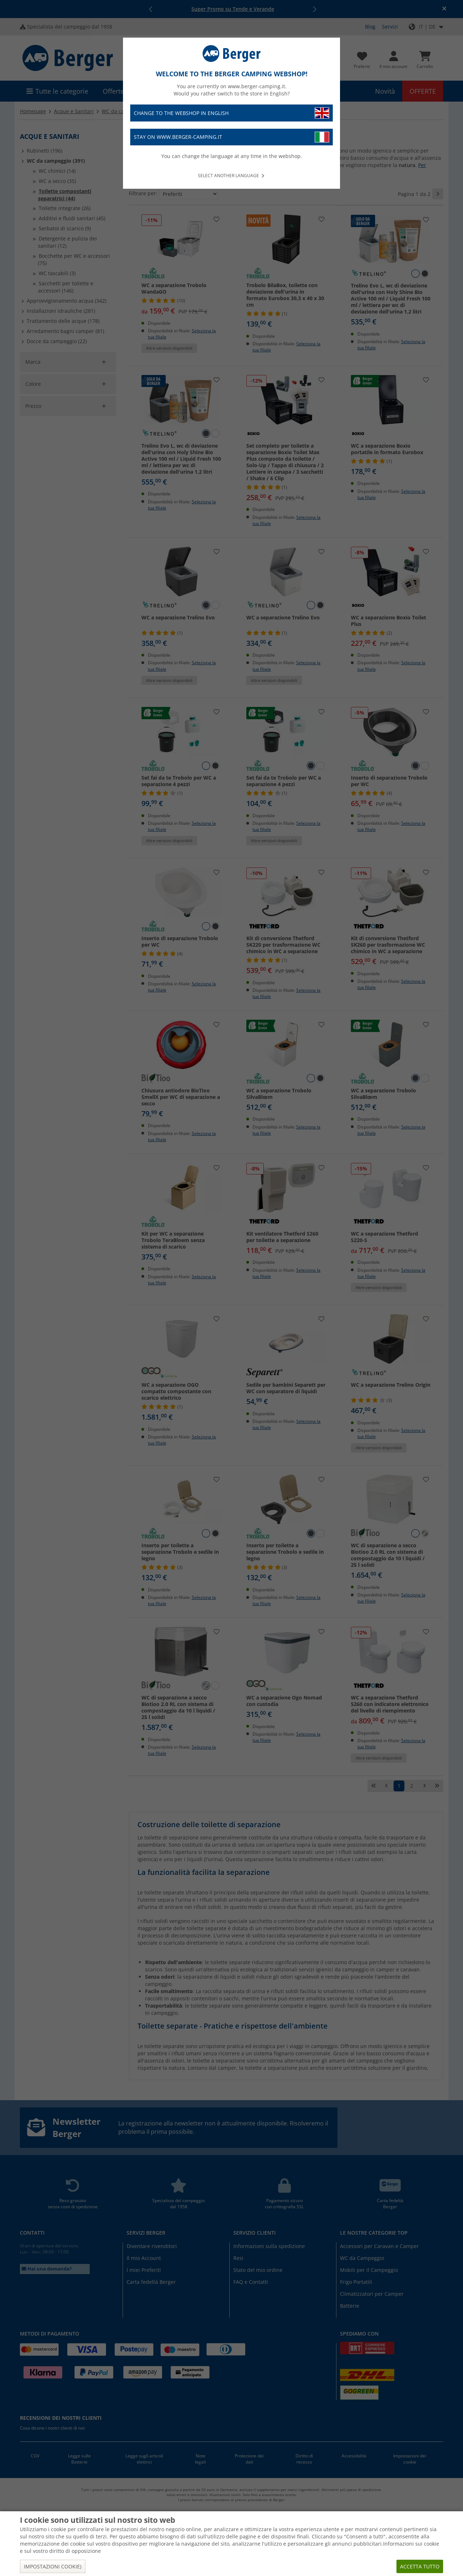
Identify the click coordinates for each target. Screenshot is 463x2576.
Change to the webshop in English (231, 113)
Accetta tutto (419, 2566)
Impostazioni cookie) (52, 2566)
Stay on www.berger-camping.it (231, 137)
